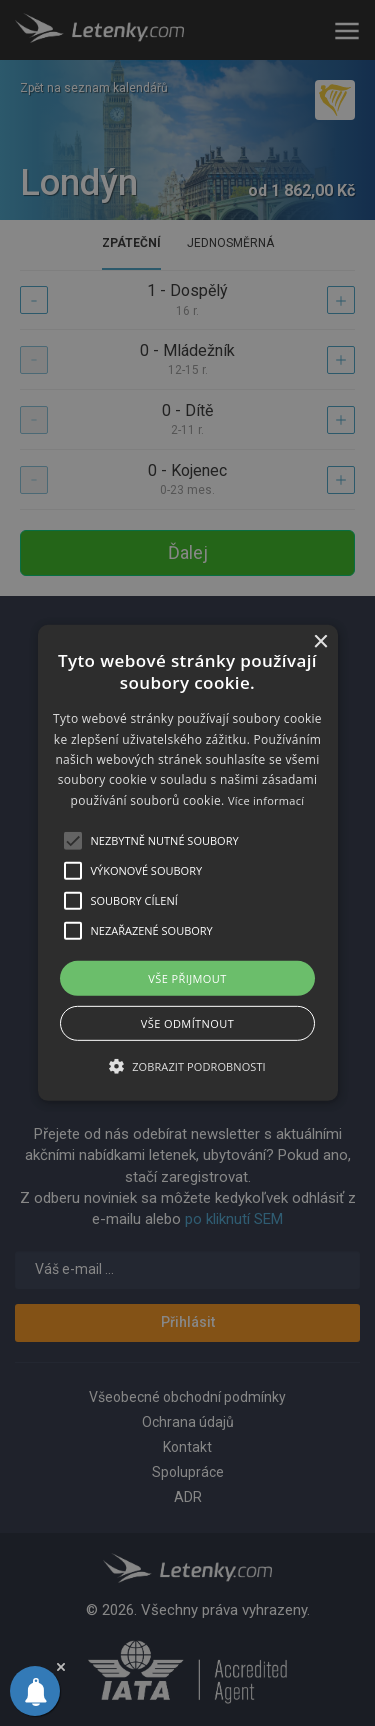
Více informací (266, 800)
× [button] (320, 642)
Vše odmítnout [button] (187, 1023)
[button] (188, 863)
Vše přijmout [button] (187, 978)
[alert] (187, 863)
